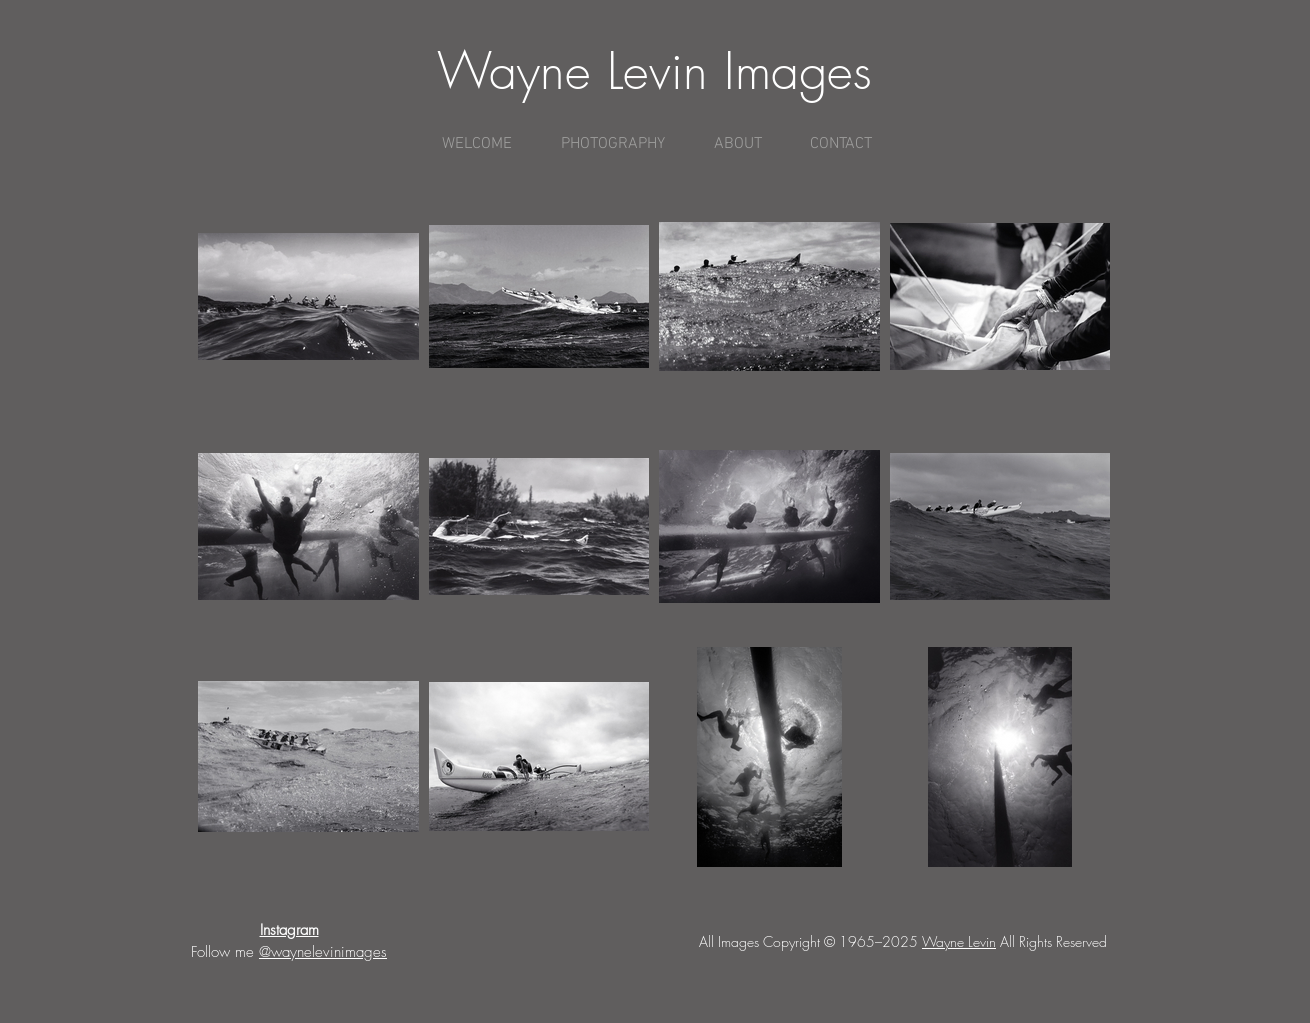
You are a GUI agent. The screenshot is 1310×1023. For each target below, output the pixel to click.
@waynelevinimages (323, 952)
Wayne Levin (959, 941)
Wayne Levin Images (654, 71)
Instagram (289, 930)
